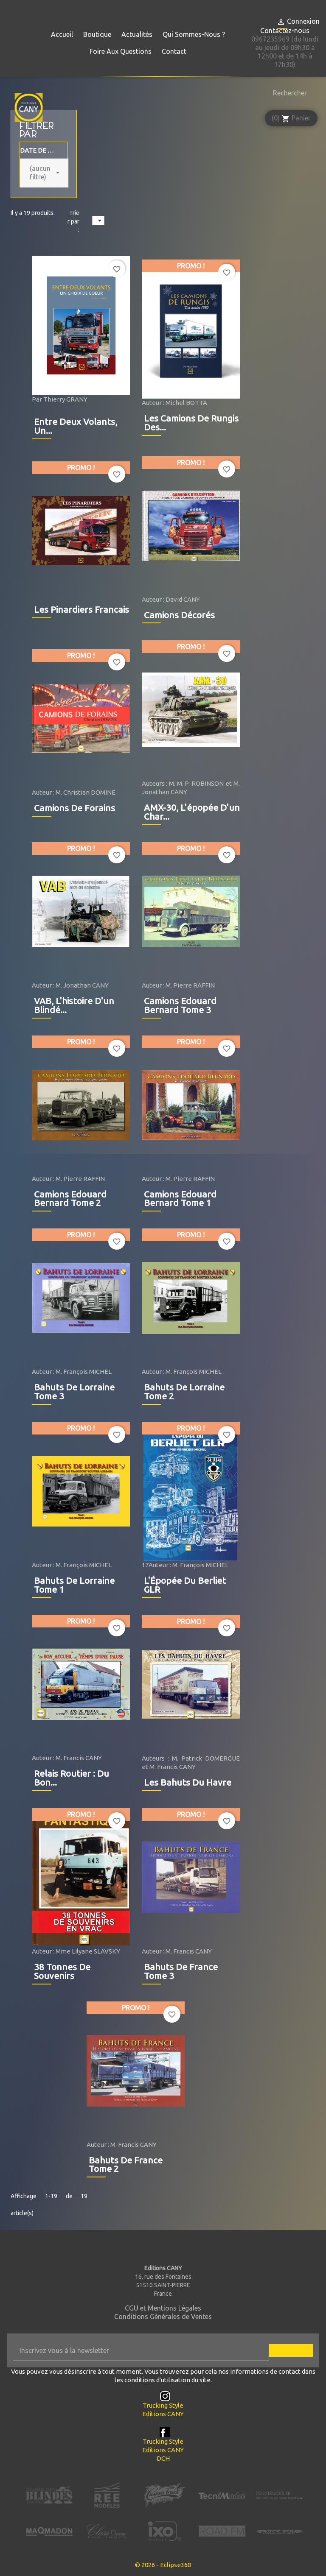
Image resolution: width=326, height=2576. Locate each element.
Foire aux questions (121, 51)
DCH (163, 2458)
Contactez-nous (284, 30)
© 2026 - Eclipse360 (163, 2564)
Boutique (97, 34)
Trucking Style (163, 2405)
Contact (174, 51)
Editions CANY (163, 2413)
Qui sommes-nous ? (194, 34)
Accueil (62, 34)
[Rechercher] (288, 92)
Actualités (136, 34)
